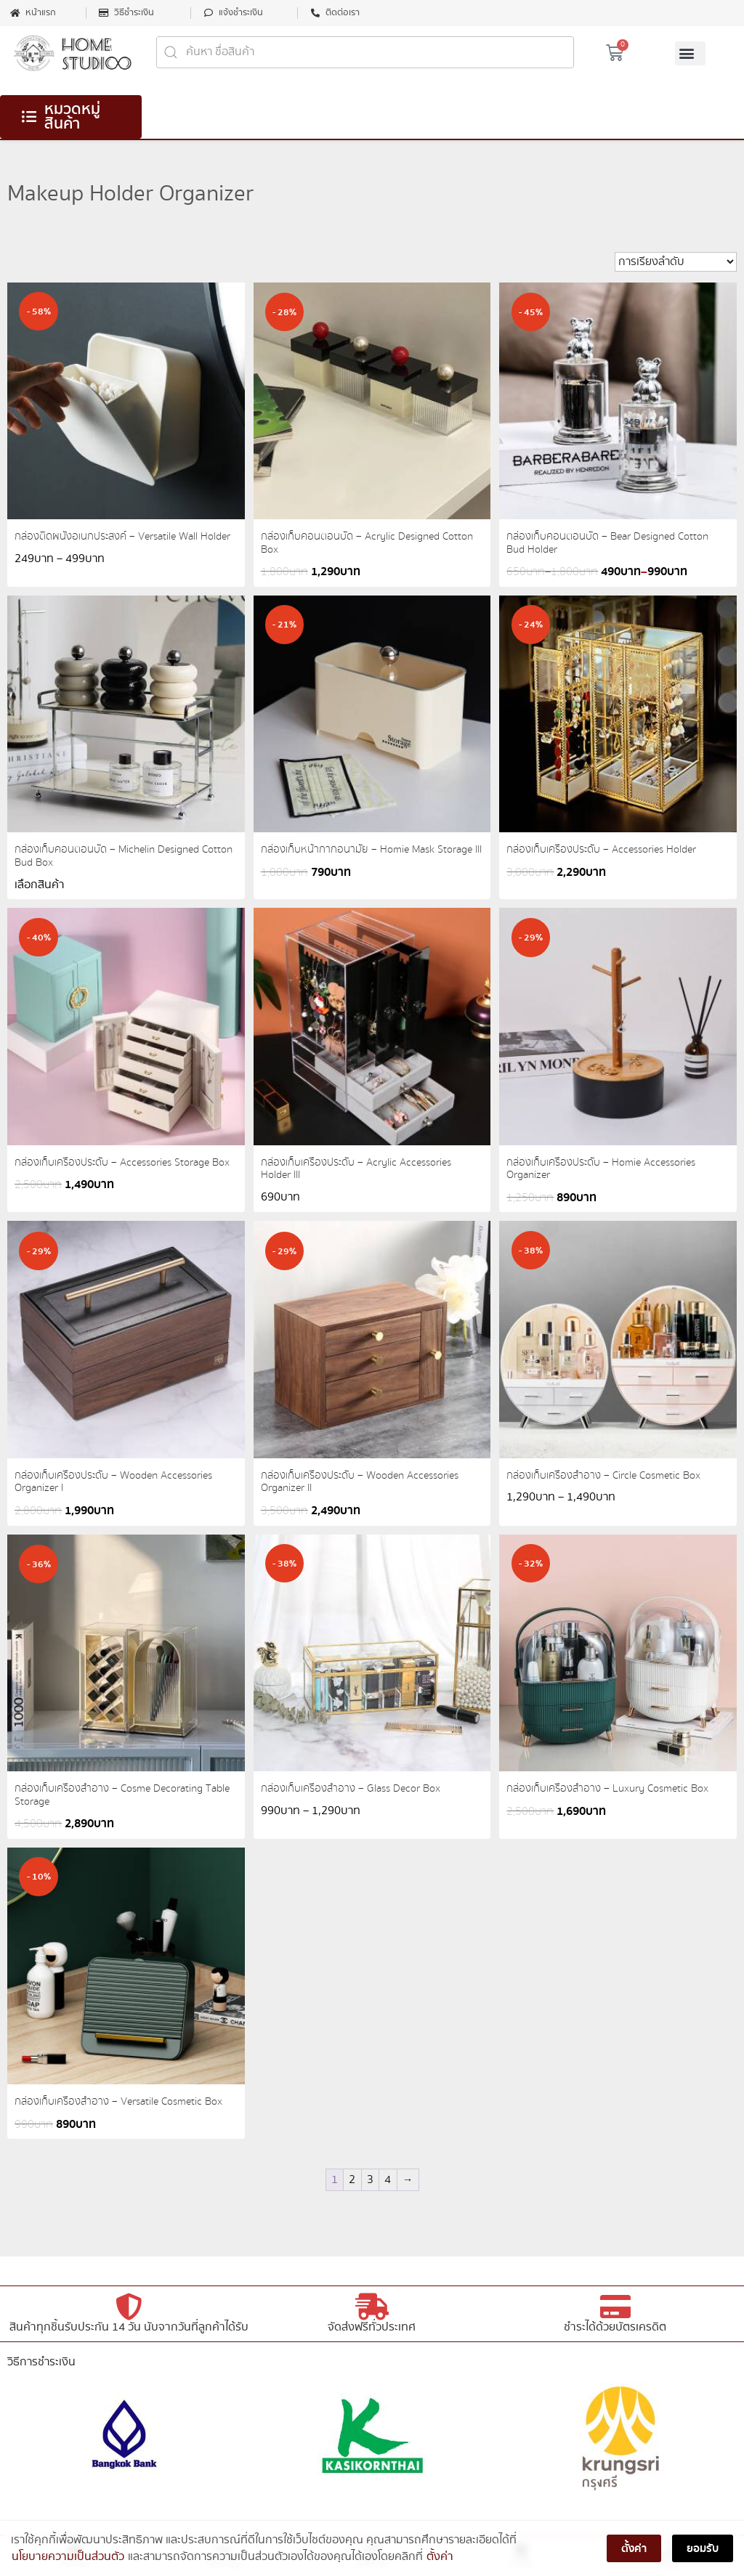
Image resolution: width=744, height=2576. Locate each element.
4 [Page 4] (387, 2179)
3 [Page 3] (370, 2179)
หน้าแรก (40, 13)
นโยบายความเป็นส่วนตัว (68, 2559)
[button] (690, 53)
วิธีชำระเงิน (134, 13)
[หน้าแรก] (15, 13)
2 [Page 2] (352, 2179)
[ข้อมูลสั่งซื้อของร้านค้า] (676, 262)
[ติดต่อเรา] (315, 13)
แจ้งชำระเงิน (241, 13)
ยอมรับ (703, 2550)
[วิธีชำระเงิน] (104, 13)
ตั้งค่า (439, 2559)
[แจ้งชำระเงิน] (208, 13)
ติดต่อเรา (343, 13)
